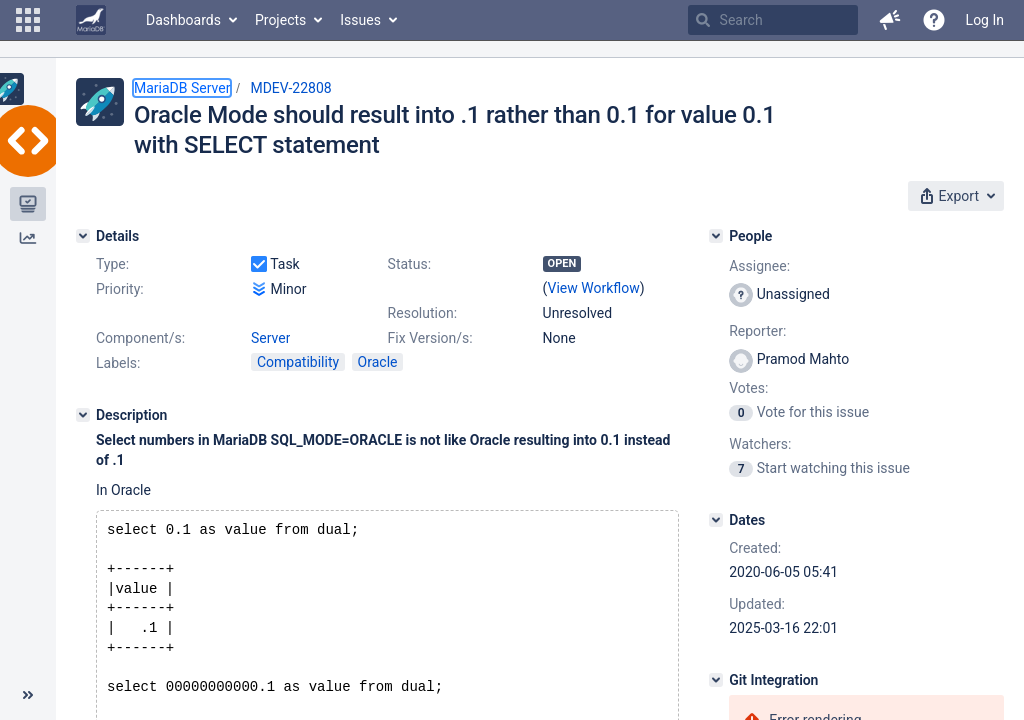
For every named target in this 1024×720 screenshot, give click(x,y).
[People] (716, 236)
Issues (360, 20)
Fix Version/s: (430, 338)
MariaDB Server (182, 88)
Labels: (118, 363)
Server (270, 338)
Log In (985, 20)
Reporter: (757, 331)
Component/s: (140, 338)
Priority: (120, 289)
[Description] (83, 415)
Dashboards (183, 20)
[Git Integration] (716, 680)
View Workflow (594, 288)
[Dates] (716, 520)
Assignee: (759, 266)
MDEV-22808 (290, 88)
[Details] (83, 236)
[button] (28, 20)
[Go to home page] (91, 20)
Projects (280, 20)
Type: (112, 264)
